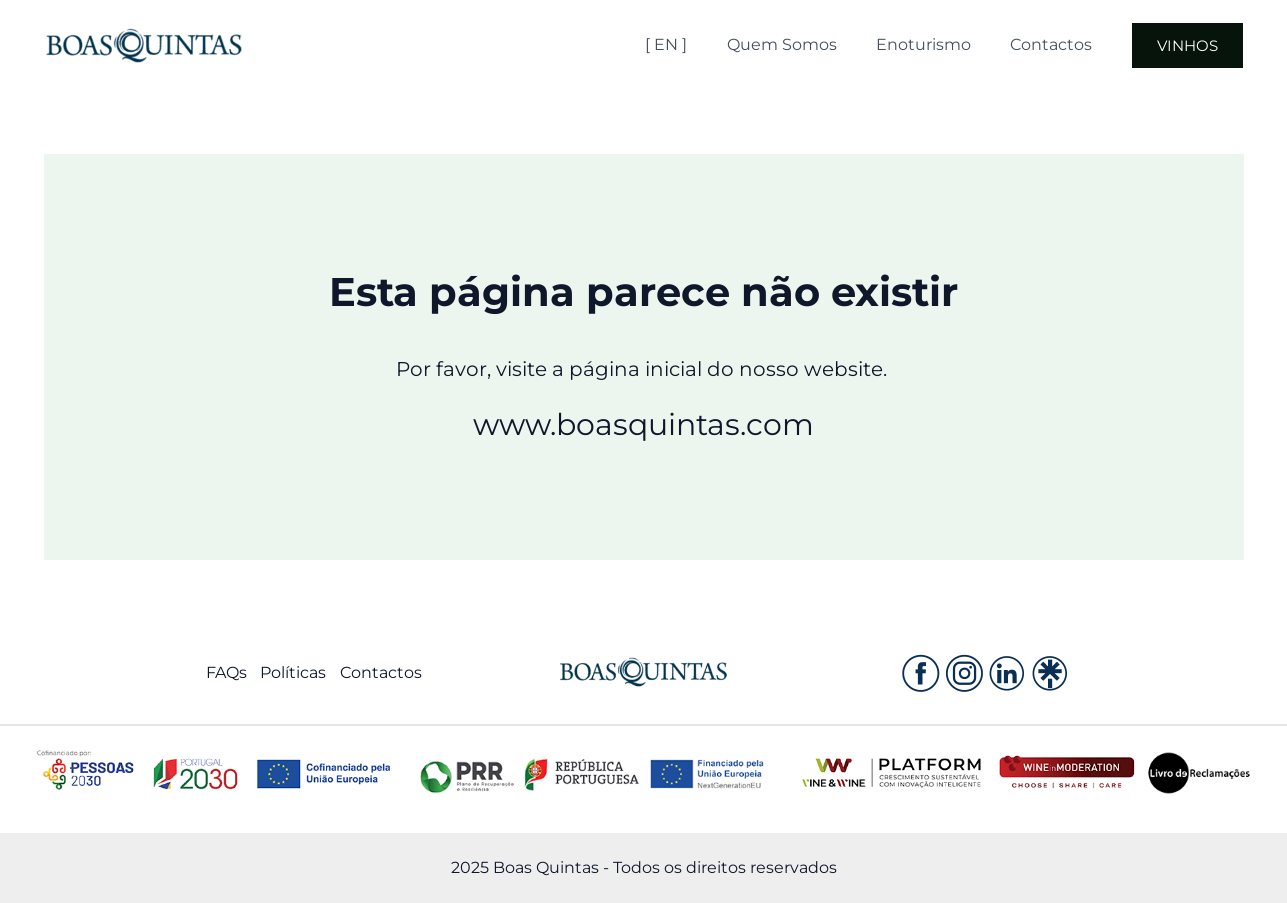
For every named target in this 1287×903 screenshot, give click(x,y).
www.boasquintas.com (643, 424)
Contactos (1070, 44)
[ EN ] (707, 44)
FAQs (224, 673)
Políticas (293, 673)
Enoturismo (949, 44)
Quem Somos (815, 44)
